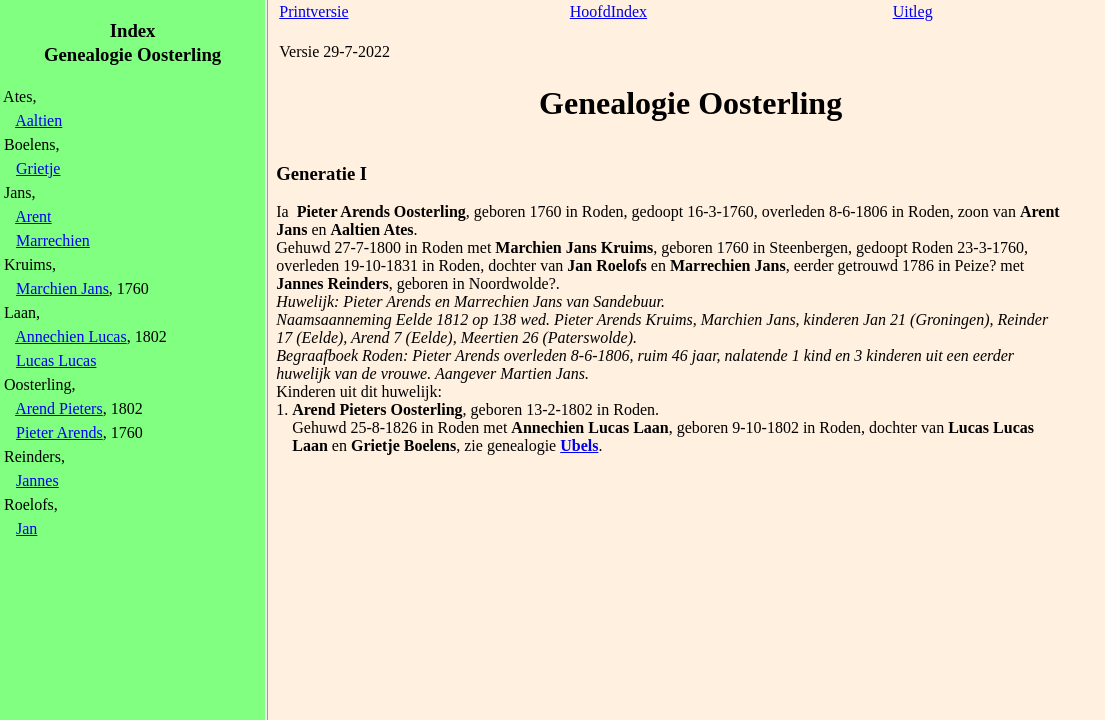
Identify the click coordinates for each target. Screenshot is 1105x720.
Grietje (38, 168)
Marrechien (53, 240)
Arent (33, 216)
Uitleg (913, 11)
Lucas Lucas (56, 360)
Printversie (313, 11)
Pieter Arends (59, 432)
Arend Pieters (59, 408)
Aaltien (38, 120)
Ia (282, 211)
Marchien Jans (62, 288)
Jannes (37, 480)
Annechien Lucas (71, 336)
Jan (26, 528)
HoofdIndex (608, 11)
